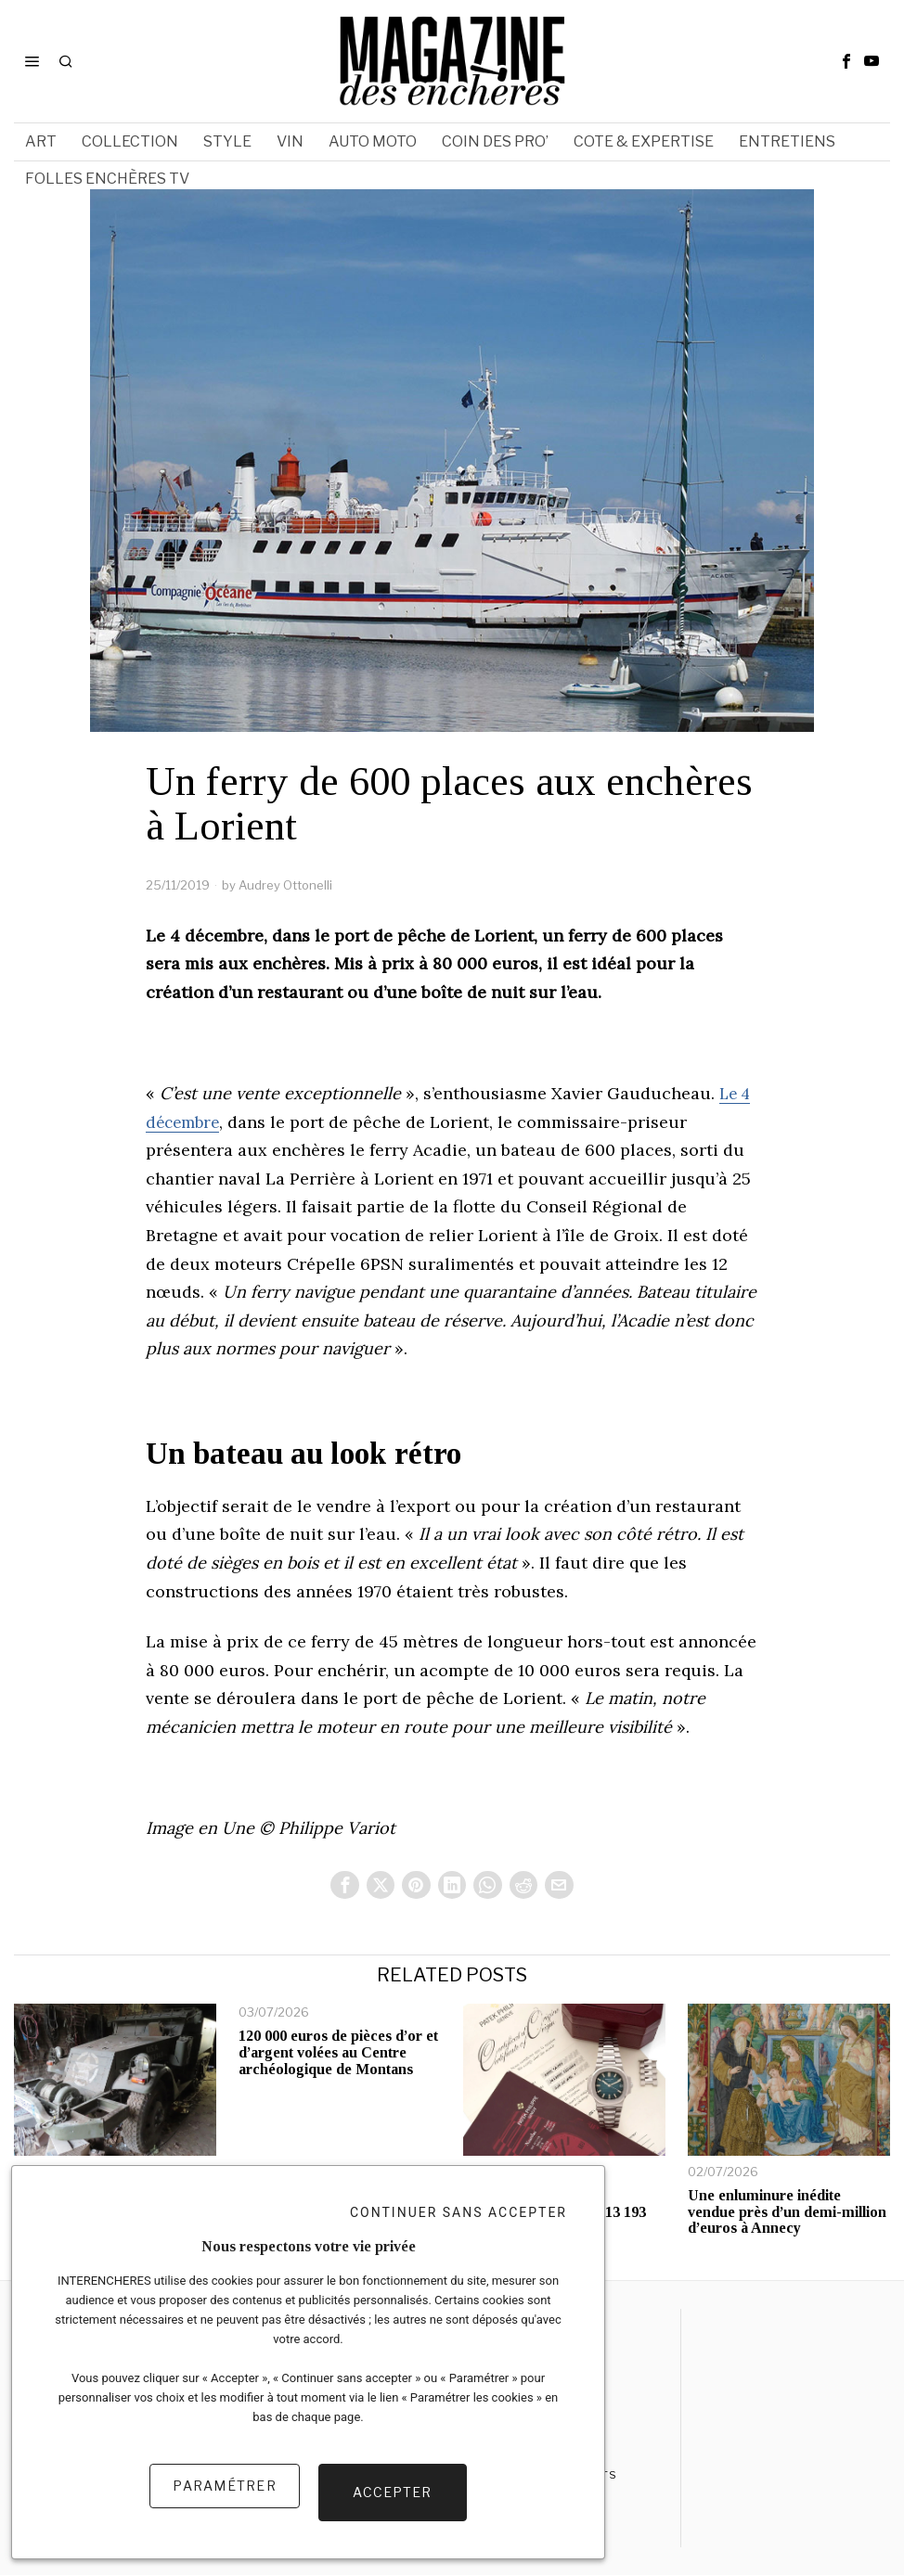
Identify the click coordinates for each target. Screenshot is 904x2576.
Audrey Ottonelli (285, 885)
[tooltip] (846, 61)
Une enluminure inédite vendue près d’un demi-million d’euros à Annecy (787, 2213)
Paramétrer (225, 2498)
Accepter (392, 2498)
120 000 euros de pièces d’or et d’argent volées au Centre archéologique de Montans (338, 2054)
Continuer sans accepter (458, 2224)
